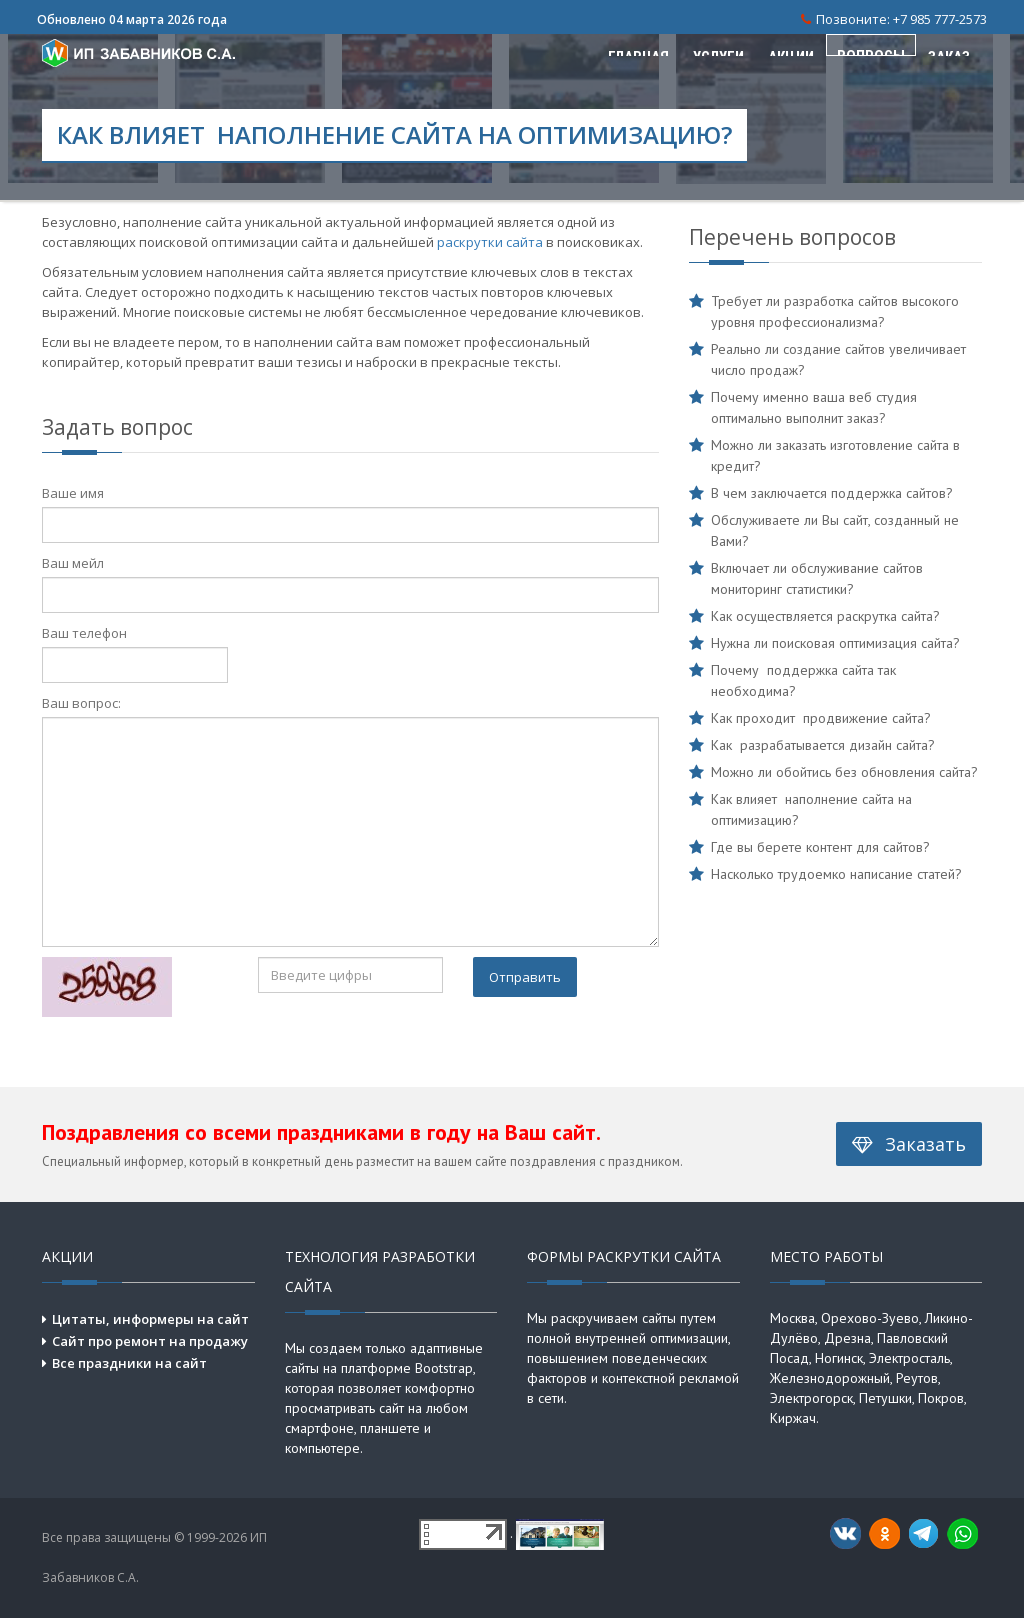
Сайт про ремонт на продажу (150, 1341)
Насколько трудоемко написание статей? (836, 874)
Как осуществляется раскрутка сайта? (825, 616)
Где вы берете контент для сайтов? (820, 847)
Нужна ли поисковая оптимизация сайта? (835, 643)
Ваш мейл (73, 563)
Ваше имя (73, 493)
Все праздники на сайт (129, 1363)
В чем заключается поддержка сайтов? (832, 493)
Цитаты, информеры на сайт (150, 1319)
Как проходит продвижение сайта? (821, 718)
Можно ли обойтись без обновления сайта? (844, 772)
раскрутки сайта (490, 242)
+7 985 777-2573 (940, 19)
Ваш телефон (84, 633)
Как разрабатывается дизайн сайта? (823, 745)
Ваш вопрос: (81, 703)
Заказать (909, 1144)
